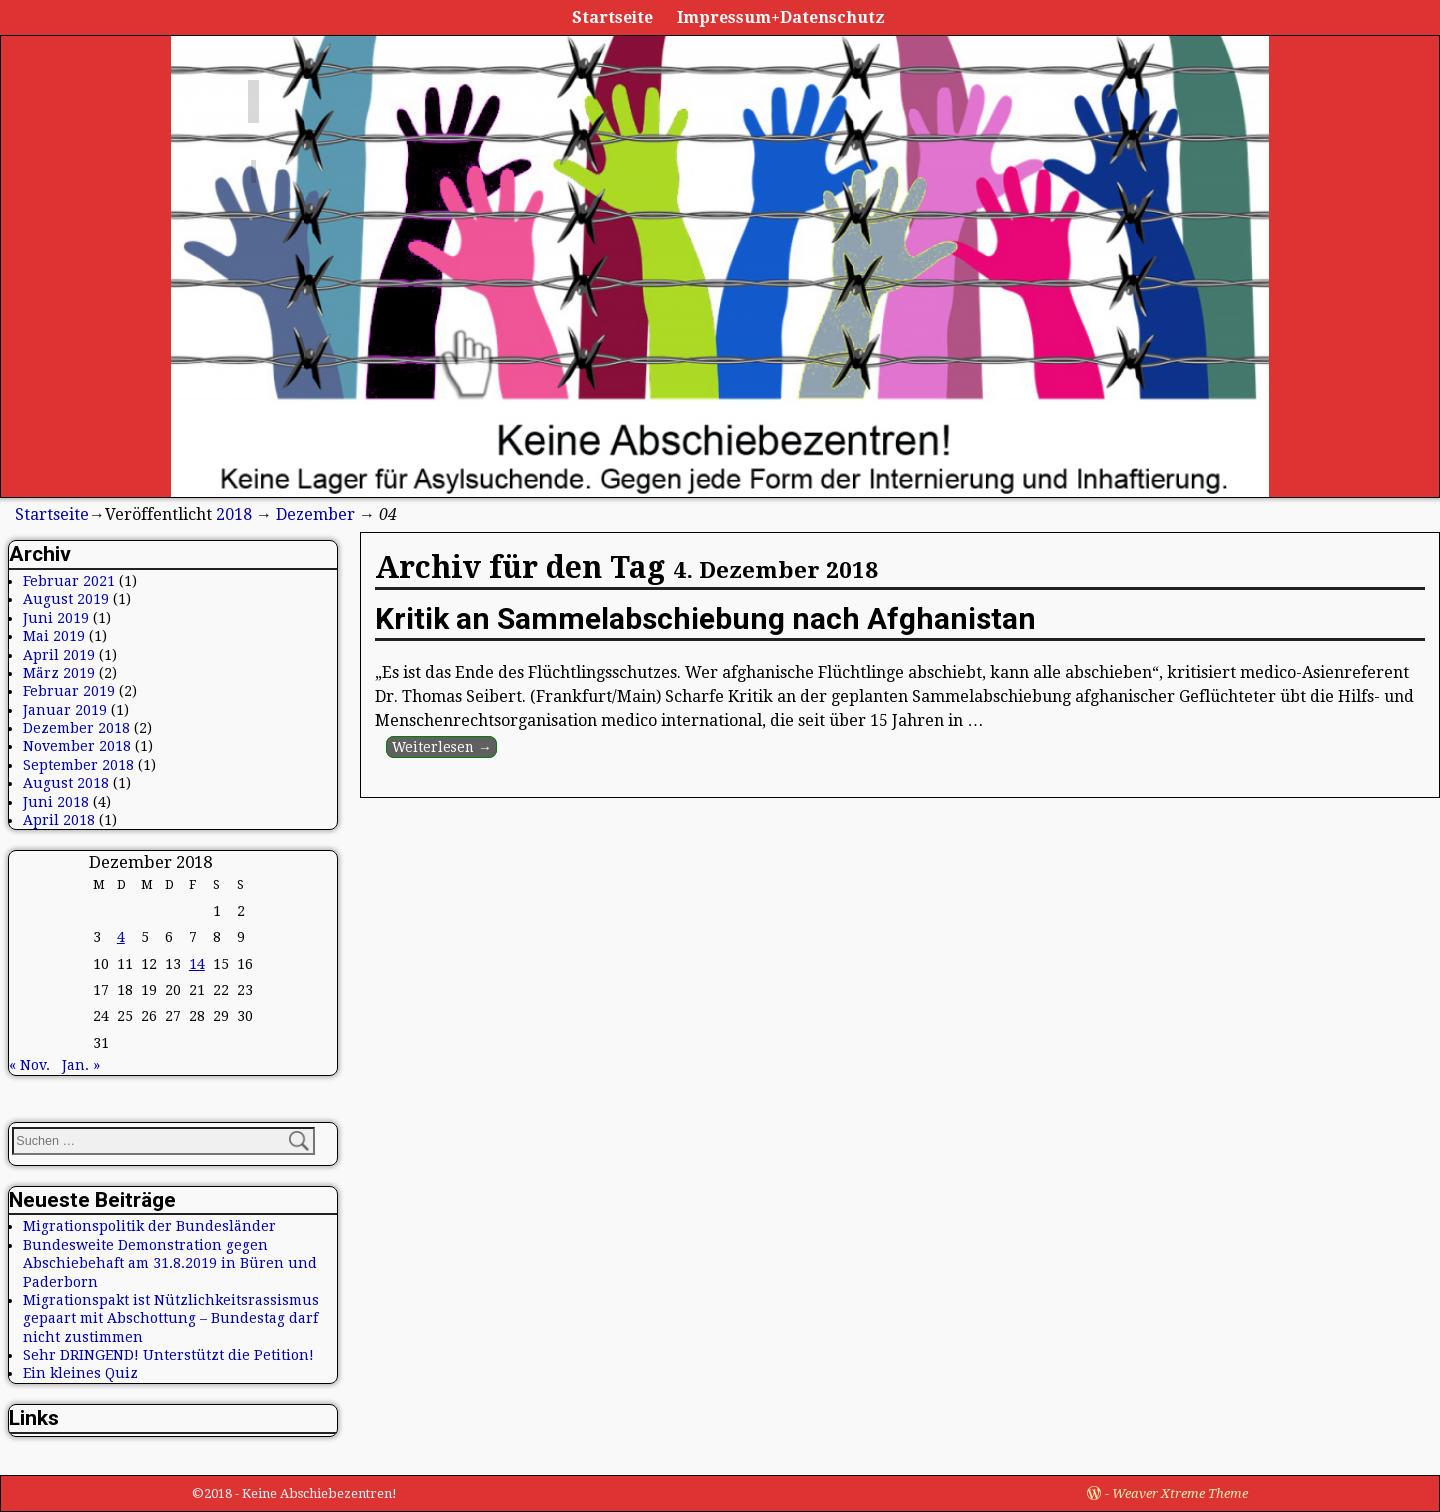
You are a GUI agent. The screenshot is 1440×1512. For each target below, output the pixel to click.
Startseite (612, 17)
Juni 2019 (56, 618)
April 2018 (59, 820)
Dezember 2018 (76, 728)
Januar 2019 (65, 710)
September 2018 (78, 765)
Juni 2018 (56, 802)
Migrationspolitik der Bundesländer (149, 1226)
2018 (234, 514)
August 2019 (66, 599)
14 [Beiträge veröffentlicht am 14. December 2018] (197, 964)
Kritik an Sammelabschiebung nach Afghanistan (705, 618)
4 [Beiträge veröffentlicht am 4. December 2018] (121, 937)
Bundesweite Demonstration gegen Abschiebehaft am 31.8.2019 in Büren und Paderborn (170, 1263)
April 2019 (59, 655)
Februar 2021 (69, 581)
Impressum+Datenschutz (781, 17)
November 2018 (77, 746)
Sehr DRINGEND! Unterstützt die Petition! (168, 1355)
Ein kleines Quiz (80, 1373)
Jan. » (81, 1065)
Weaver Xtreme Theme (1180, 1493)
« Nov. (29, 1065)
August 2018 (66, 783)
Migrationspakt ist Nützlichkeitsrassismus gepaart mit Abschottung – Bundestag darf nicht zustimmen (171, 1318)
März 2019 (59, 673)
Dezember (315, 514)
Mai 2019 (54, 636)
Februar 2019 (69, 691)
